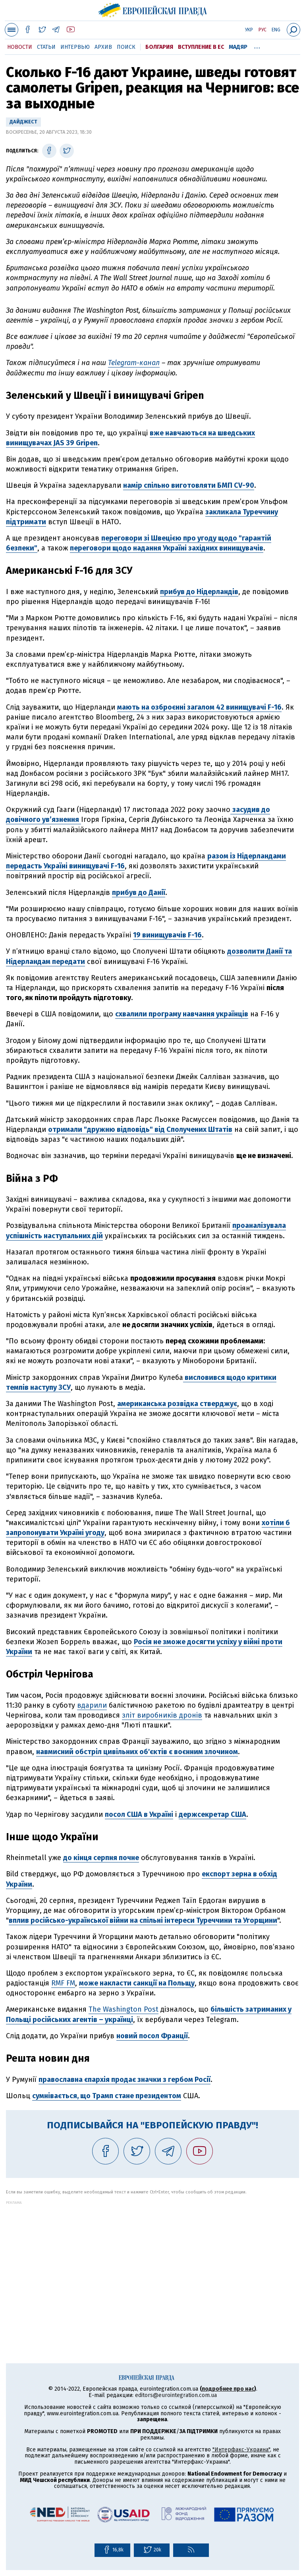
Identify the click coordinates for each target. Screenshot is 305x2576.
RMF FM (63, 1983)
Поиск (126, 47)
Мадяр (238, 47)
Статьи (46, 47)
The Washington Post (123, 2009)
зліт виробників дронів (162, 1715)
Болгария (159, 47)
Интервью (75, 47)
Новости (19, 47)
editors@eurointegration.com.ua (176, 2395)
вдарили (92, 1705)
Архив (103, 47)
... (257, 45)
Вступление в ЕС (201, 47)
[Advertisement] (152, 2260)
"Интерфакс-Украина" (241, 2449)
